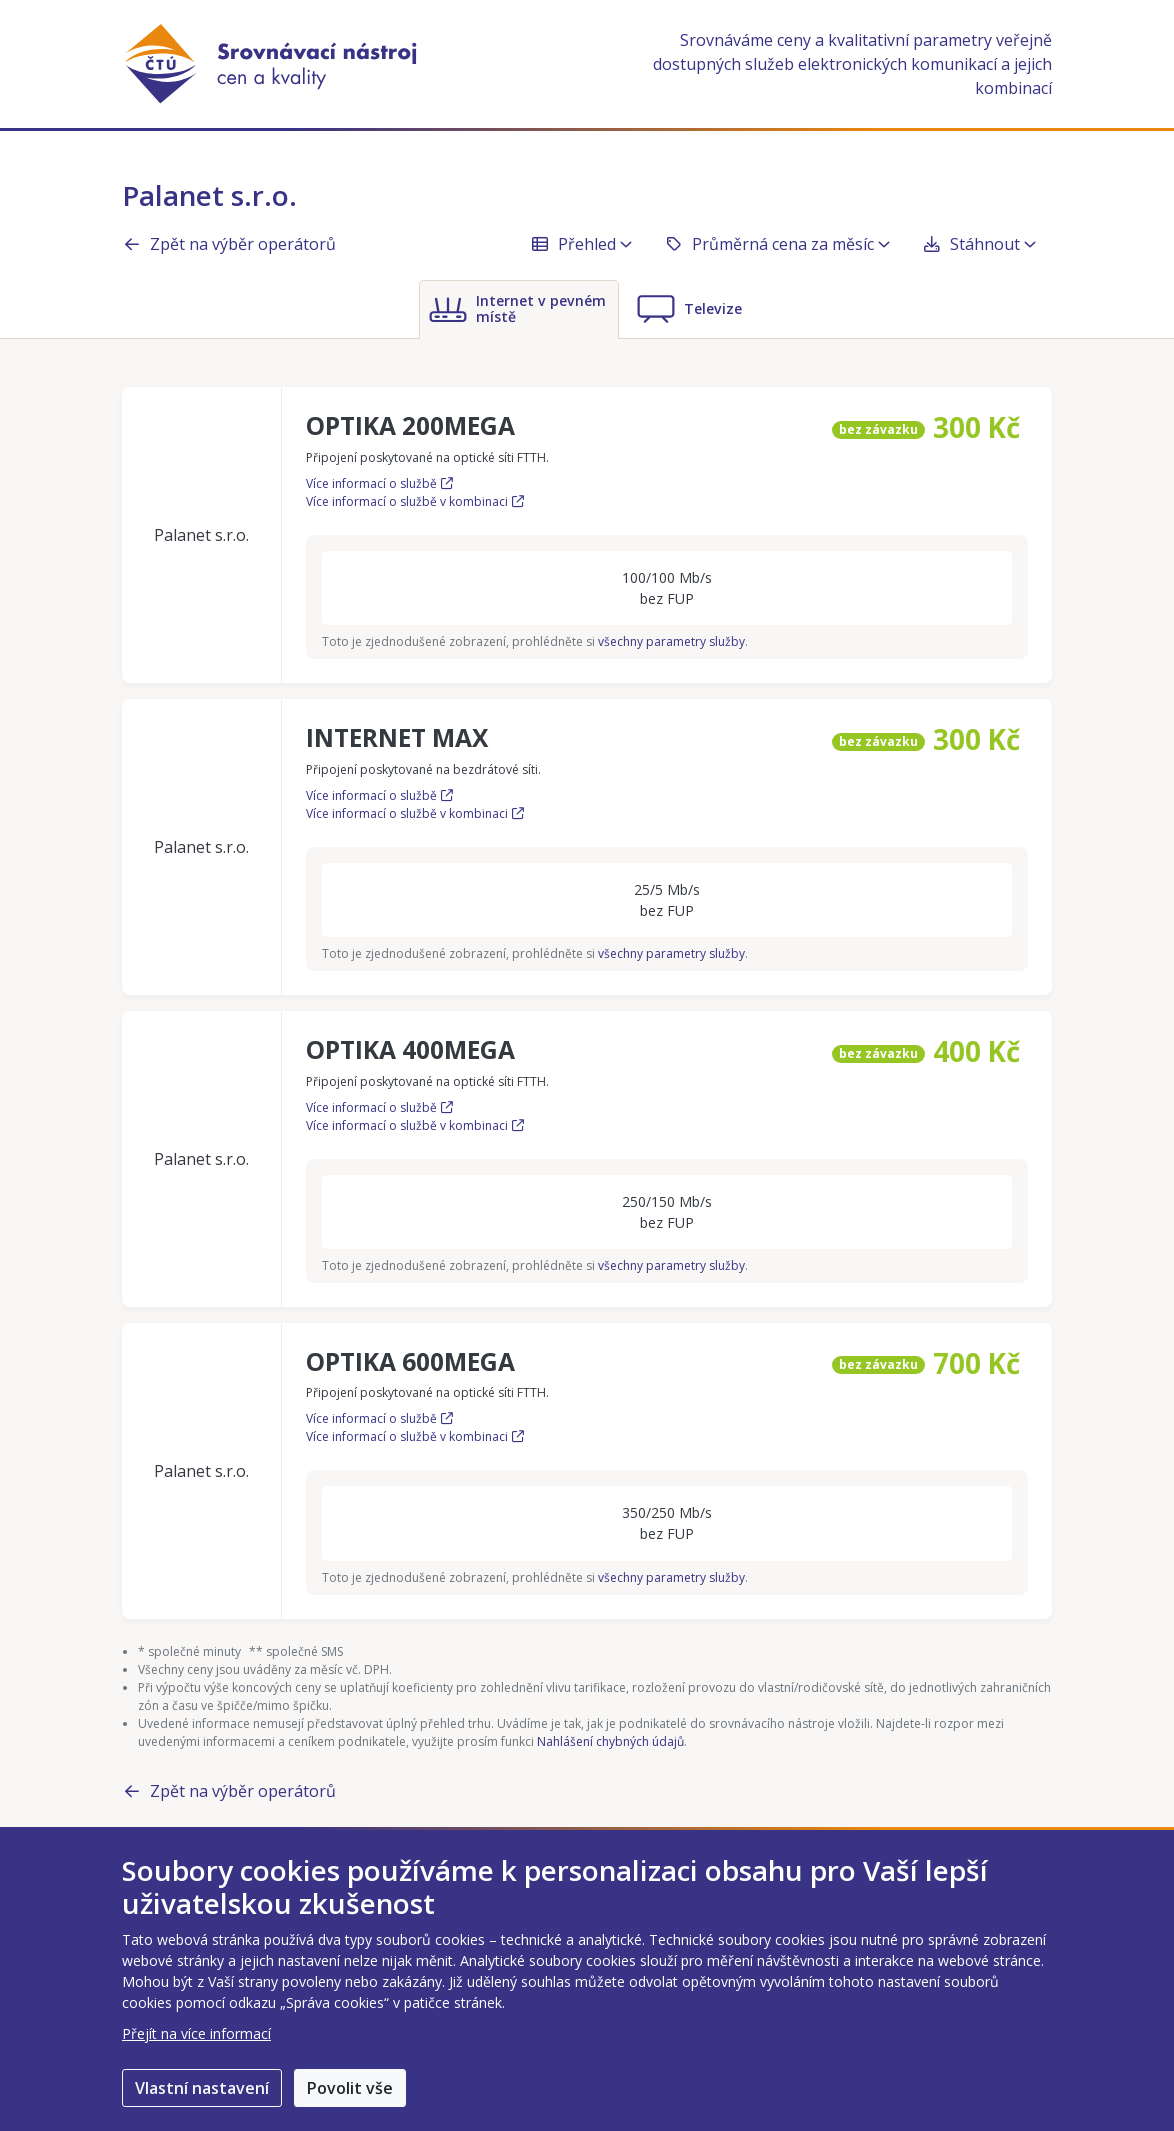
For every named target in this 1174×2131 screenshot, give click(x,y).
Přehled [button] (581, 244)
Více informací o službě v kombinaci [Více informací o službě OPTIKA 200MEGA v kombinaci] (415, 501)
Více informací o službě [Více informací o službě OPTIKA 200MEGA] (379, 483)
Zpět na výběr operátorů (229, 244)
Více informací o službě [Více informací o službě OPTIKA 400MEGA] (379, 1107)
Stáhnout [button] (979, 244)
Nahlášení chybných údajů (610, 1741)
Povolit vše (350, 2088)
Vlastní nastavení (202, 2088)
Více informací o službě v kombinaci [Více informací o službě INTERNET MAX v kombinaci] (415, 813)
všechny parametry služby (671, 641)
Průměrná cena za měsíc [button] (777, 244)
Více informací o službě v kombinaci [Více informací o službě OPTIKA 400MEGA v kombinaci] (415, 1125)
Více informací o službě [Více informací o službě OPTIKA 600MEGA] (379, 1418)
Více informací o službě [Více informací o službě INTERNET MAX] (379, 795)
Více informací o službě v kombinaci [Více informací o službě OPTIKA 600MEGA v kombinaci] (415, 1436)
